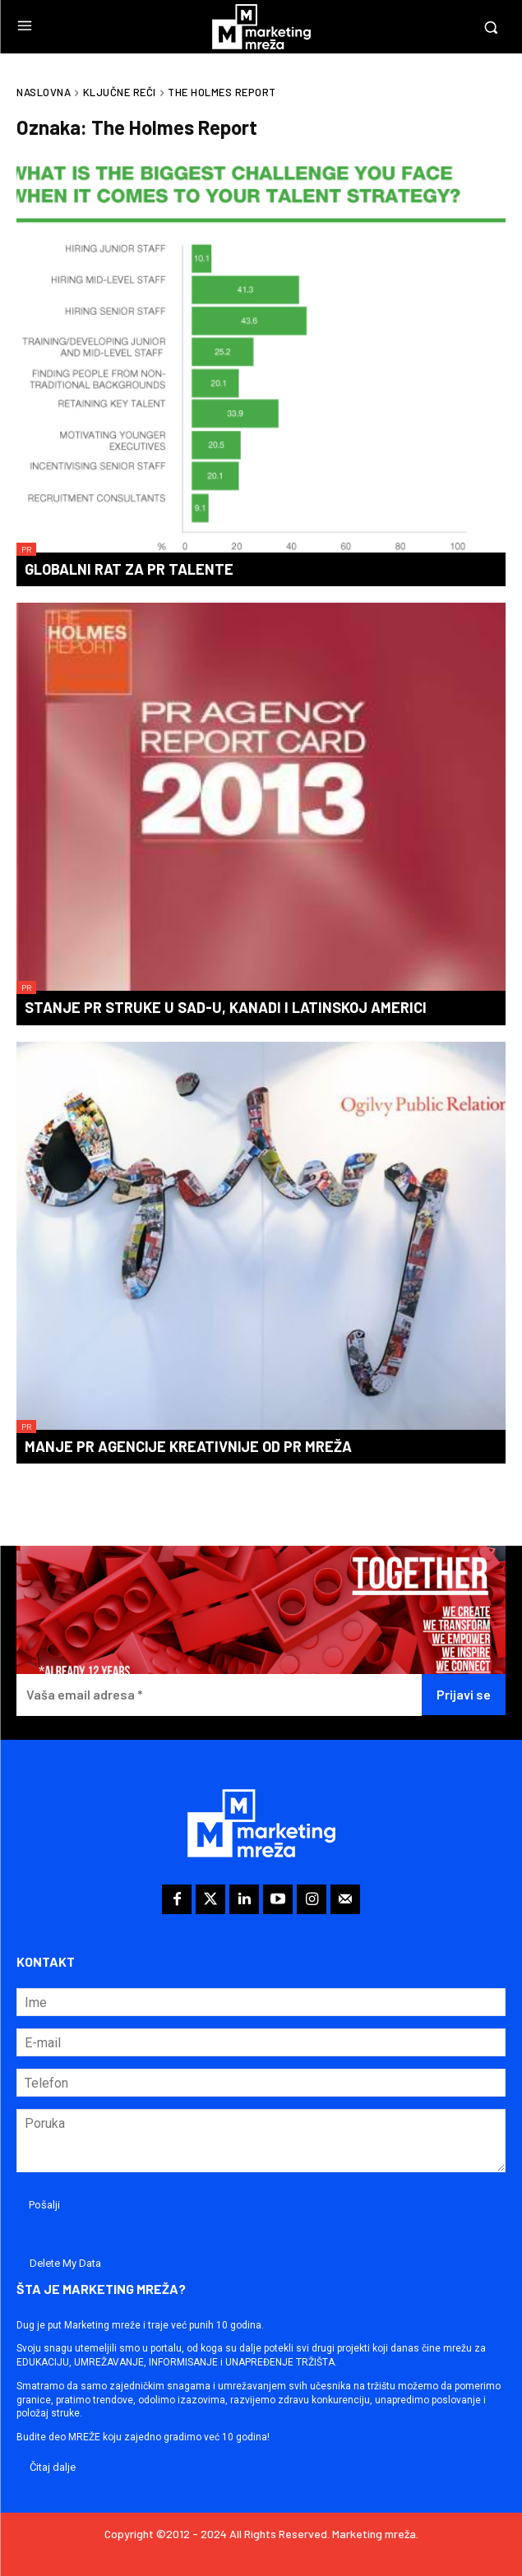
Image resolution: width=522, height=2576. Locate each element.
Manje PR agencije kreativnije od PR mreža (188, 1446)
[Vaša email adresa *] (219, 1695)
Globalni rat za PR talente (129, 569)
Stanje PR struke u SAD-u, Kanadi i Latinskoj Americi (226, 1007)
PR (26, 549)
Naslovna (43, 92)
